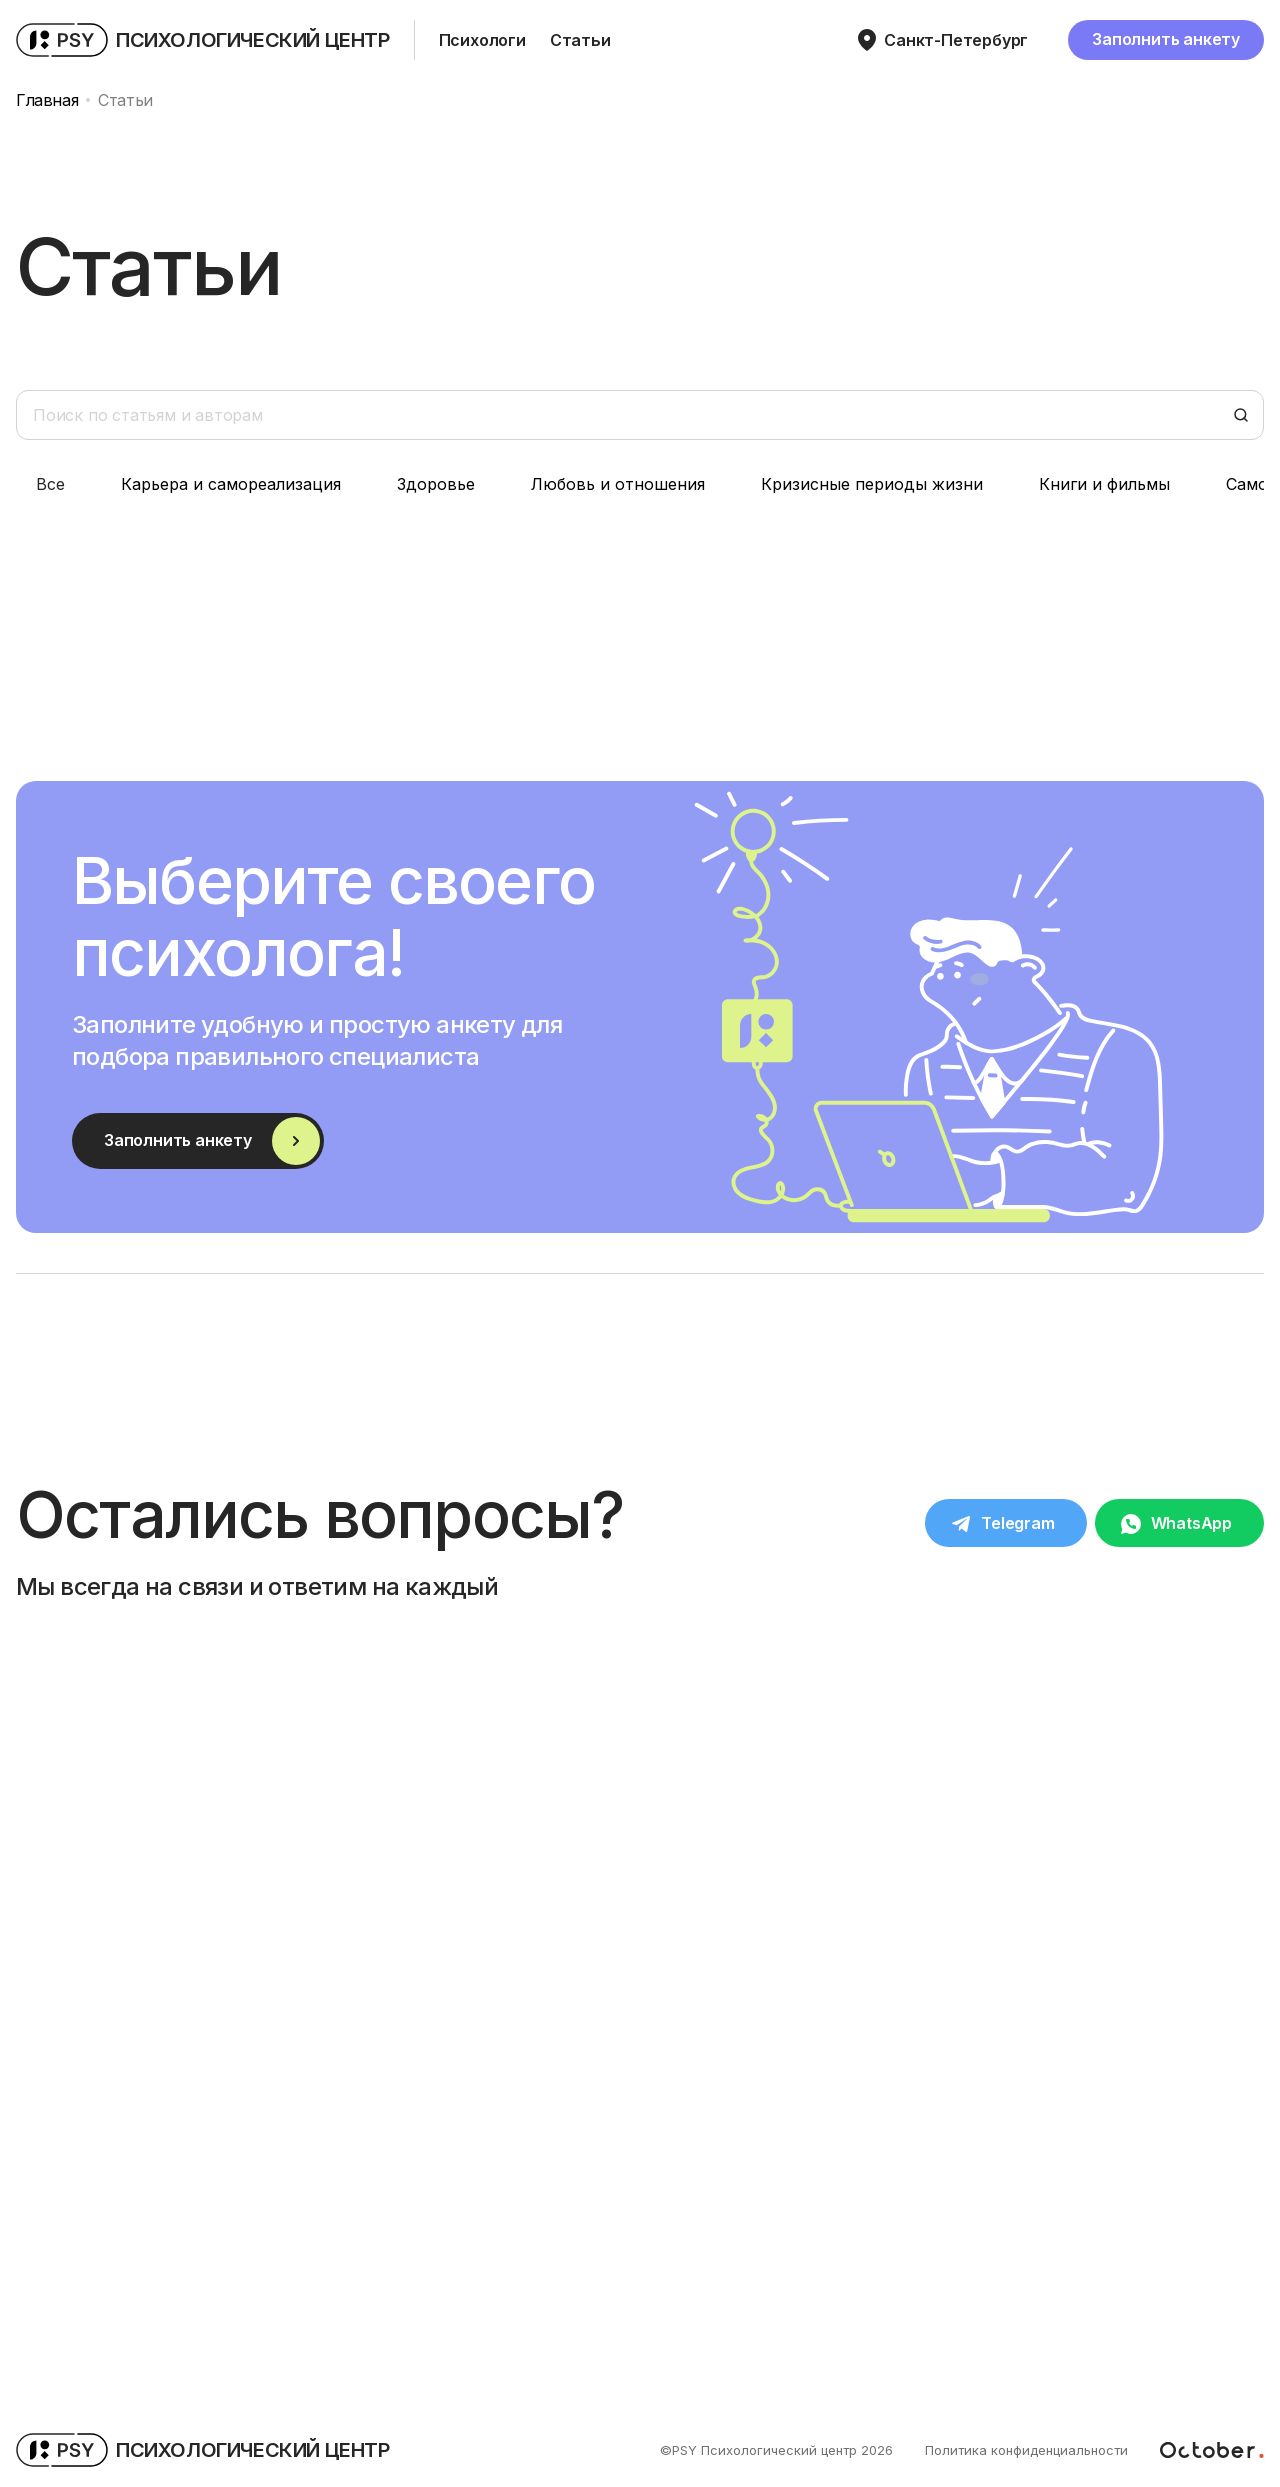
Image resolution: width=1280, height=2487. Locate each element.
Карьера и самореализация (231, 484)
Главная (47, 100)
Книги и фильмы (1104, 484)
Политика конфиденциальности (1026, 2450)
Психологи (482, 40)
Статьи (580, 40)
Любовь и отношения (618, 484)
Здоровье (436, 484)
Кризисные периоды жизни (872, 484)
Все (50, 484)
